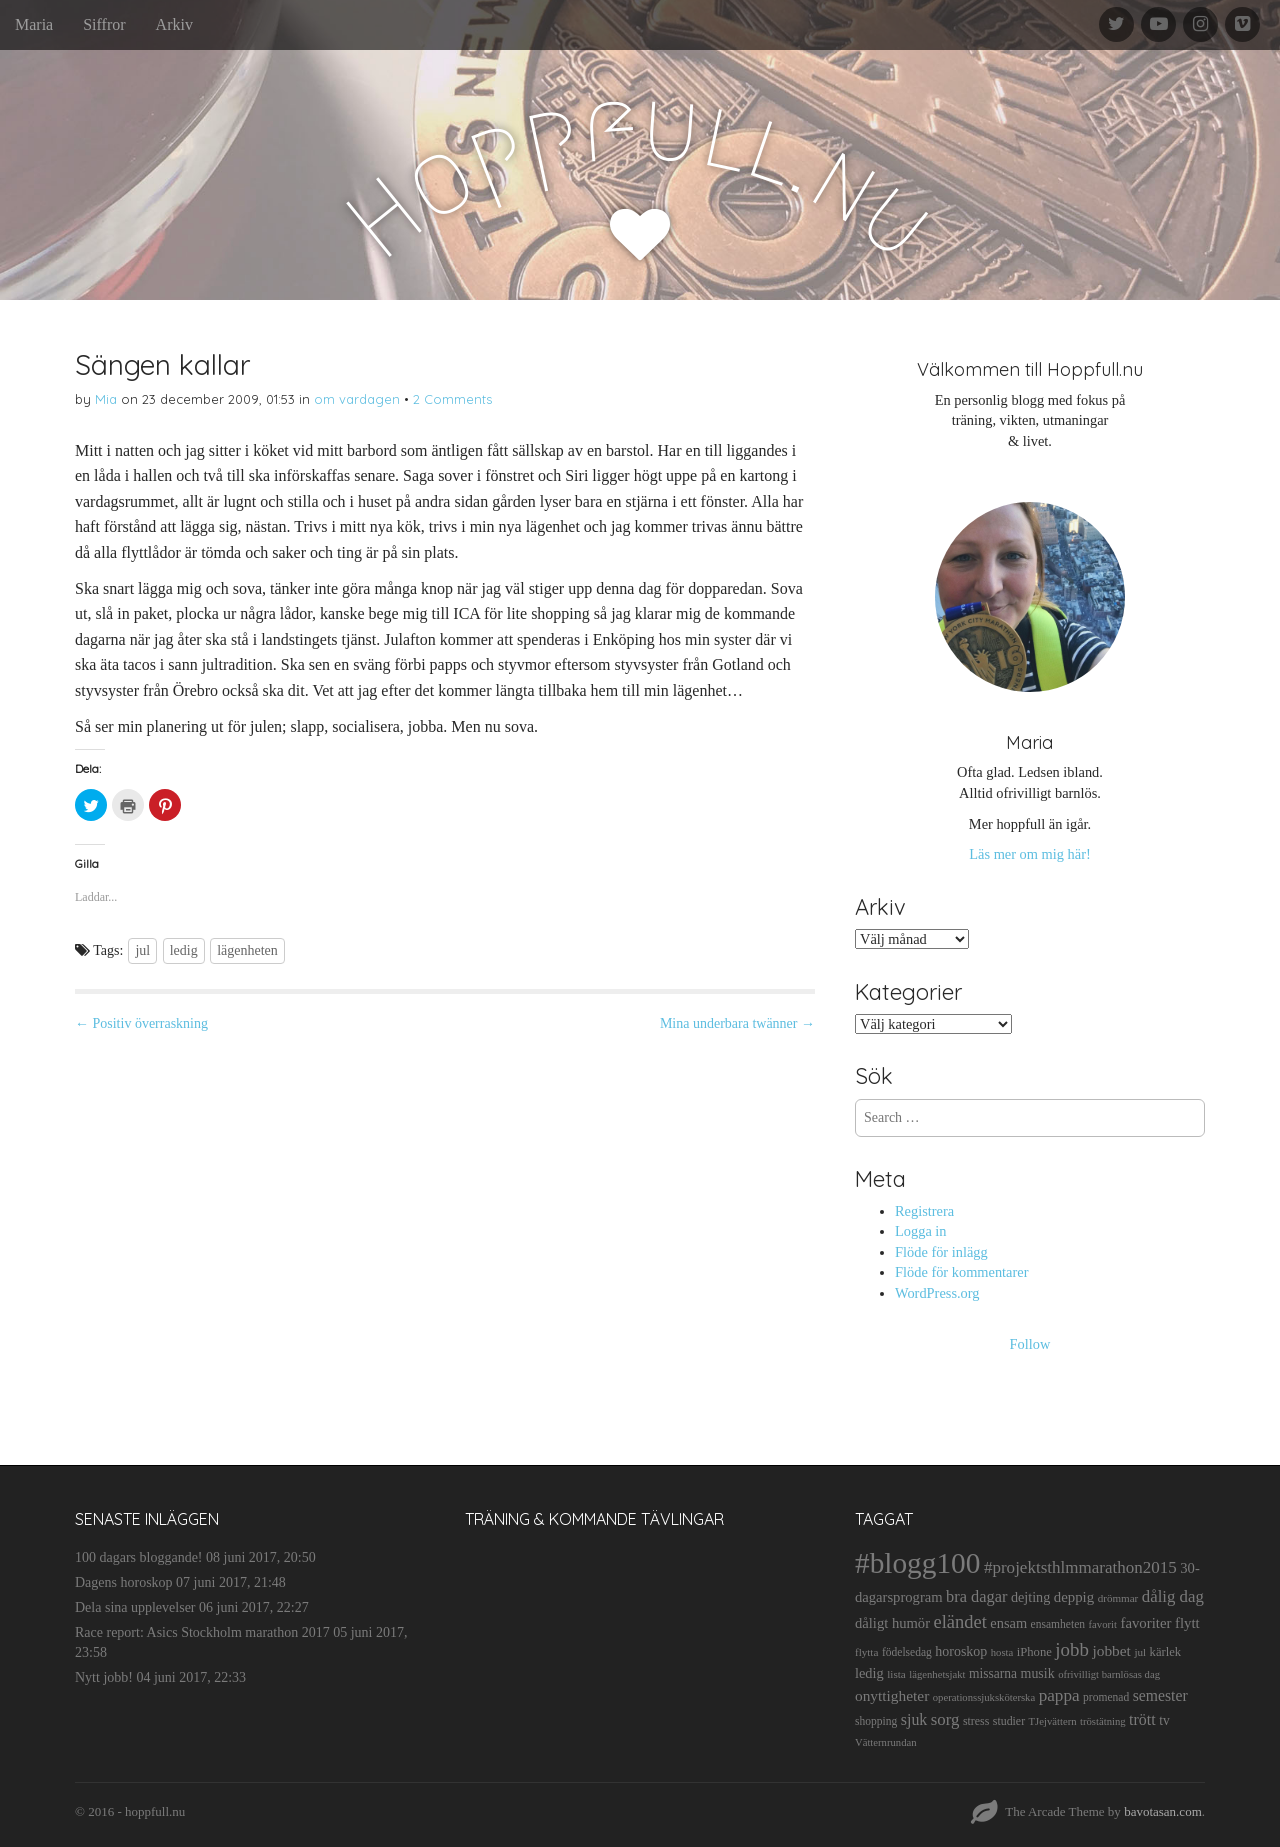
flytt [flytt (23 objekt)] (1187, 1623)
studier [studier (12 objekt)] (1009, 1721)
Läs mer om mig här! (1029, 854)
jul (142, 950)
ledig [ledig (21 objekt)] (869, 1673)
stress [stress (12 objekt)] (976, 1721)
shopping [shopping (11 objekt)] (876, 1721)
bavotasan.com (1163, 1811)
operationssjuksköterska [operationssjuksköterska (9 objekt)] (984, 1697)
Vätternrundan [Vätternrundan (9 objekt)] (886, 1742)
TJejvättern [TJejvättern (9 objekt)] (1053, 1721)
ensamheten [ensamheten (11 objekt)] (1058, 1624)
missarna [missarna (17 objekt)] (993, 1673)
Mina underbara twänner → (737, 1023)
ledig (184, 950)
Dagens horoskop (124, 1582)
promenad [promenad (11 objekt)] (1106, 1697)
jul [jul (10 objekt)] (1140, 1652)
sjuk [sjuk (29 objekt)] (914, 1719)
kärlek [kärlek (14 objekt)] (1166, 1652)
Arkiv (174, 24)
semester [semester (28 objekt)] (1160, 1695)
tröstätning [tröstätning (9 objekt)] (1103, 1721)
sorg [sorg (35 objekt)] (945, 1719)
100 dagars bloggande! (139, 1557)
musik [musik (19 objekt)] (1038, 1673)
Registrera (924, 1211)
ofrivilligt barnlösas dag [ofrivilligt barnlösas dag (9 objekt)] (1109, 1674)
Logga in (921, 1231)
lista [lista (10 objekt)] (896, 1674)
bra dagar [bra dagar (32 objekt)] (976, 1596)
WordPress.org (937, 1293)
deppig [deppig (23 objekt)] (1074, 1597)
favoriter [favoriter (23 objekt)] (1145, 1623)
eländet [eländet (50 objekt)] (960, 1622)
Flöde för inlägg (941, 1252)
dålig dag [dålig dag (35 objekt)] (1173, 1596)
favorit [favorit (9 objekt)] (1103, 1624)
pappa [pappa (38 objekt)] (1059, 1695)
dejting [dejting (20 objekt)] (1030, 1597)
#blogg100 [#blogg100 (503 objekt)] (917, 1563)
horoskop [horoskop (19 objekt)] (961, 1651)
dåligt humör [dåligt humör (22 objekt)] (892, 1623)
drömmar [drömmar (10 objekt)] (1118, 1598)
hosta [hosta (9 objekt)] (1002, 1652)
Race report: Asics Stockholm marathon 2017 (202, 1632)
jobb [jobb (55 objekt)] (1072, 1649)
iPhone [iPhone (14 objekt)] (1034, 1652)
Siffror (104, 24)
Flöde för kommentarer (961, 1272)
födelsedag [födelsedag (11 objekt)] (907, 1652)
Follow (1030, 1344)
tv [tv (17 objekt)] (1164, 1720)
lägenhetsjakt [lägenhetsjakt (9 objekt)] (937, 1674)
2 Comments (452, 399)
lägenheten (247, 950)
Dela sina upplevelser (135, 1607)
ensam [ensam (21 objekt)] (1008, 1623)
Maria (34, 24)
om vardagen (357, 399)
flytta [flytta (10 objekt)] (866, 1652)
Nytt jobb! (104, 1677)
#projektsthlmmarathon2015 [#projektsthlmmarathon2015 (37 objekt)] (1080, 1567)
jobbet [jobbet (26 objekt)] (1111, 1650)
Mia (106, 399)
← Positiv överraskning (141, 1023)
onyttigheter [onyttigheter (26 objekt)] (892, 1695)
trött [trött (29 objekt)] (1142, 1719)
